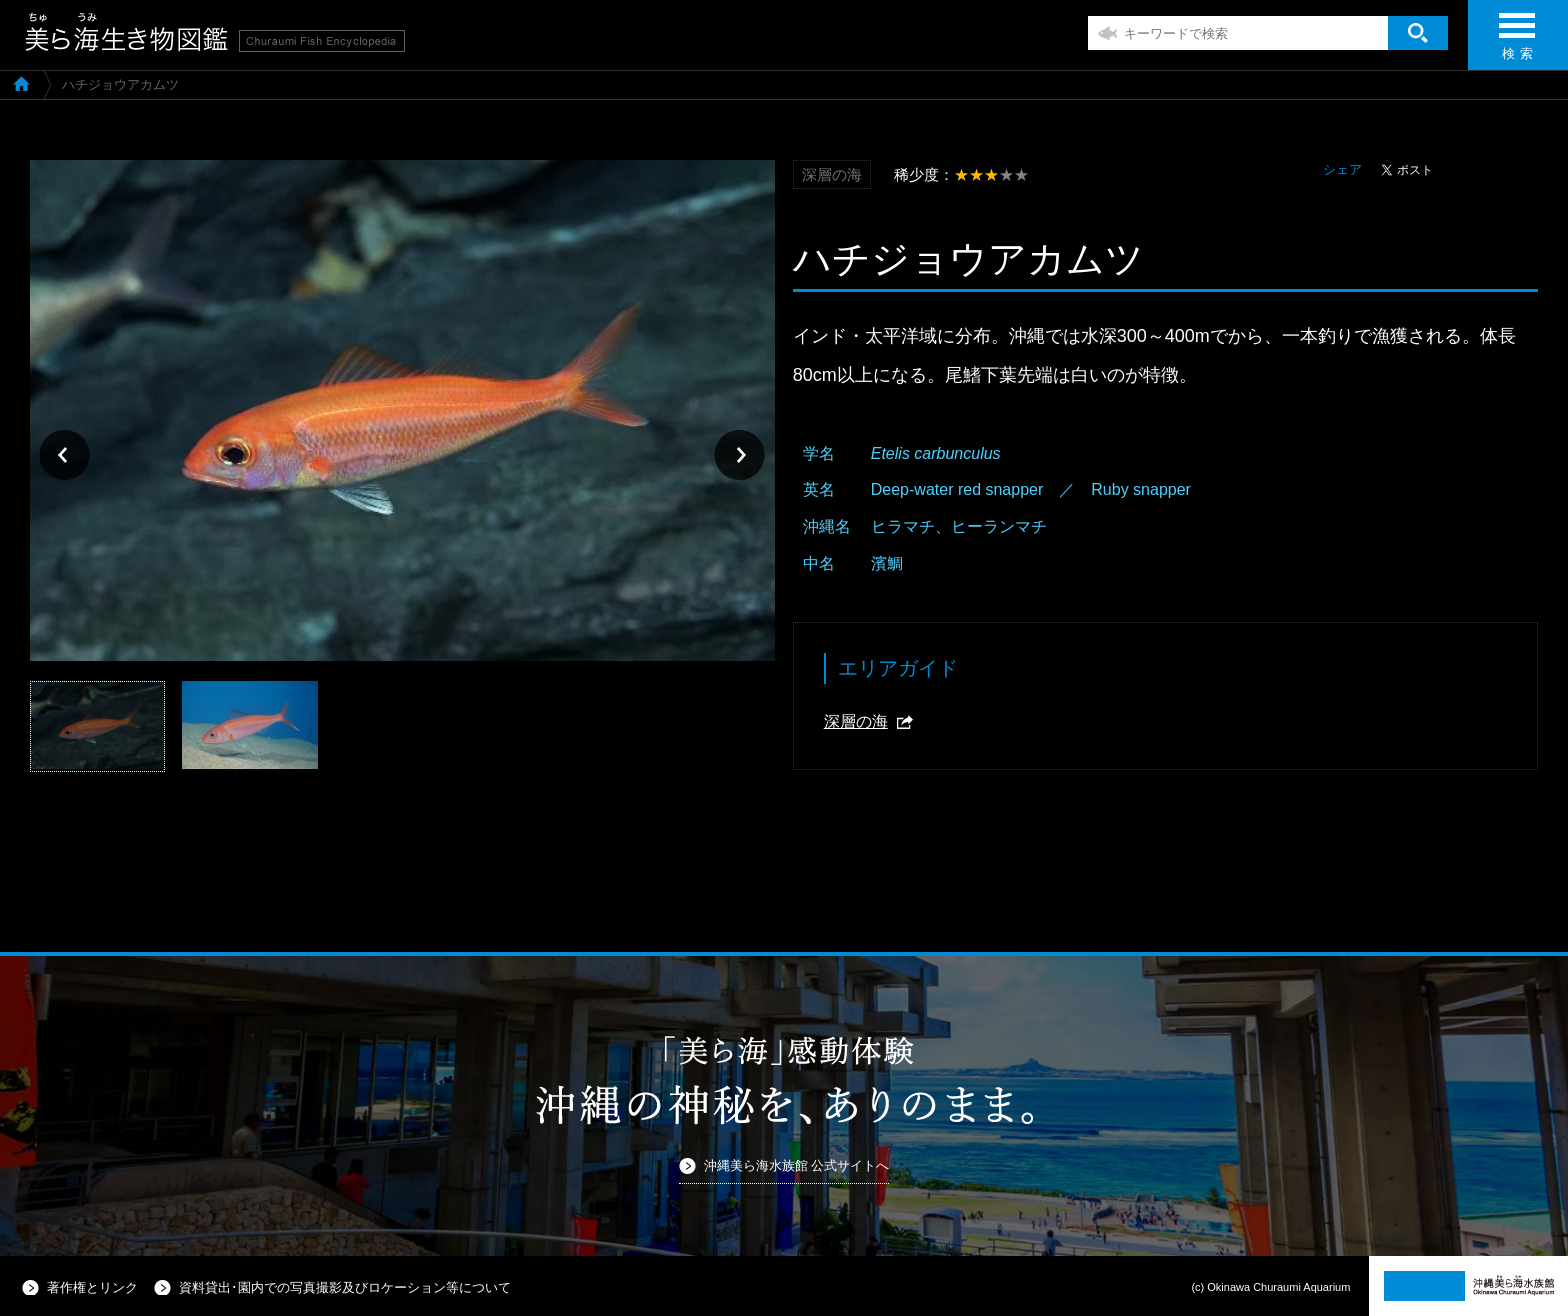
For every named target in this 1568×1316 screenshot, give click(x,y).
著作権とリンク (92, 1287)
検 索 (1517, 42)
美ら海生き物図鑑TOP (21, 83)
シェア (1342, 169)
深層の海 (856, 721)
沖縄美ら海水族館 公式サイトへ (797, 1165)
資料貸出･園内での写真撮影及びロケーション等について (345, 1287)
